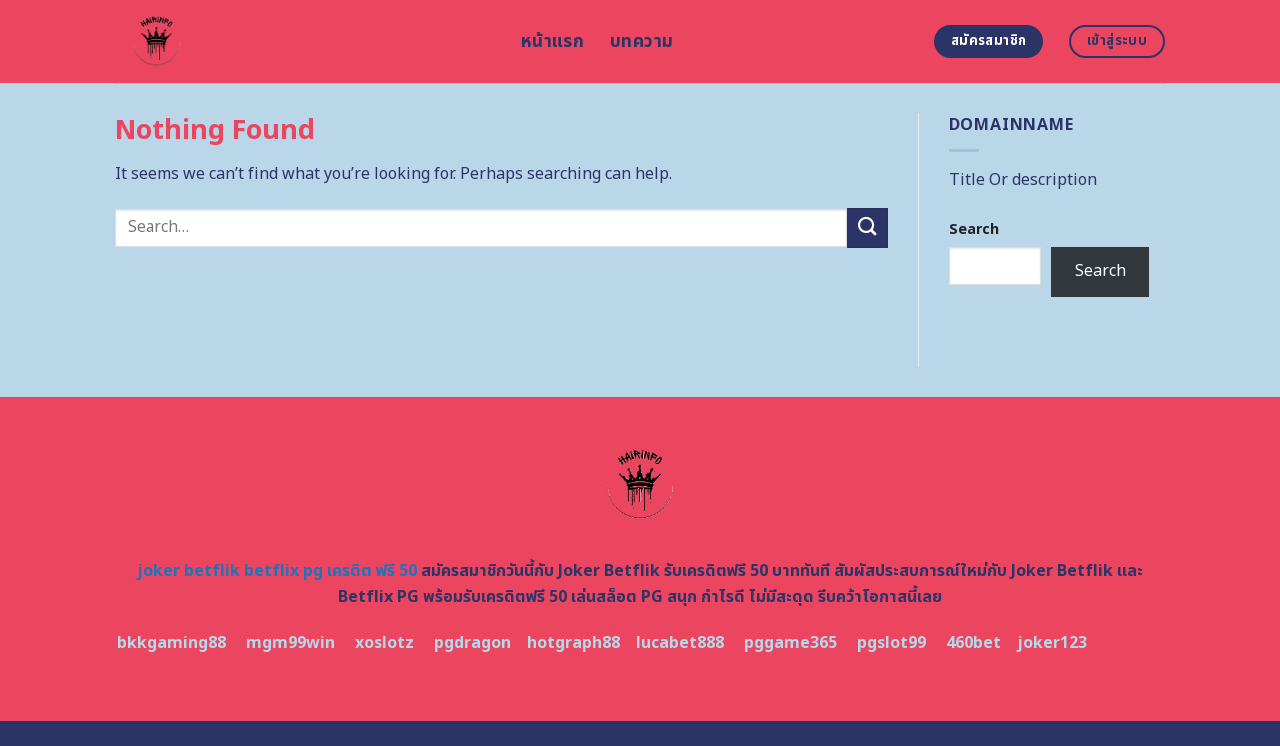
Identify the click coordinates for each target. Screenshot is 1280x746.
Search (974, 229)
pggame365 (790, 643)
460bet (973, 643)
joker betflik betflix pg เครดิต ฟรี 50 (277, 571)
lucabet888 (680, 643)
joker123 (1052, 643)
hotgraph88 (573, 643)
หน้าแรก (552, 41)
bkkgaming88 (171, 643)
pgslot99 (891, 643)
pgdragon (472, 643)
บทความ (641, 41)
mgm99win (290, 643)
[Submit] (867, 227)
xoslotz (384, 643)
